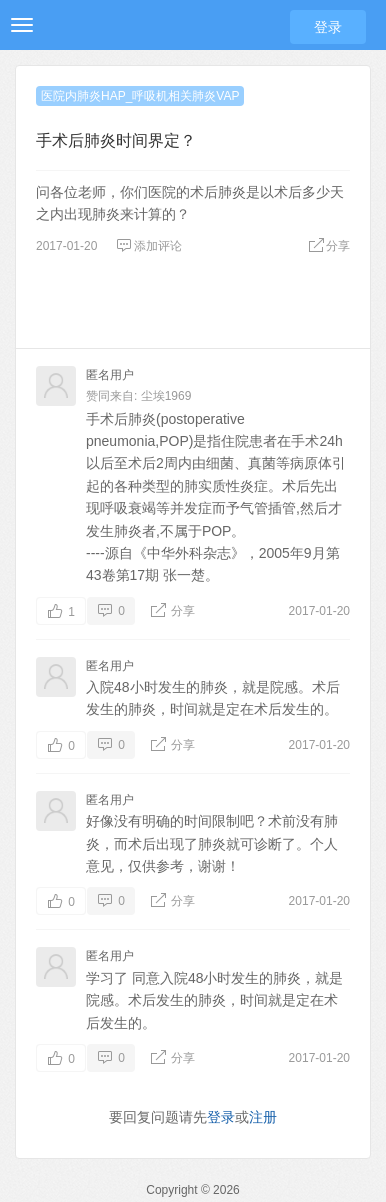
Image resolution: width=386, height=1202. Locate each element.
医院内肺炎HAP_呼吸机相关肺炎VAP (140, 96)
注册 (263, 1117)
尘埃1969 (166, 396)
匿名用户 (110, 375)
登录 (328, 27)
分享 (329, 246)
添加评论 (149, 246)
